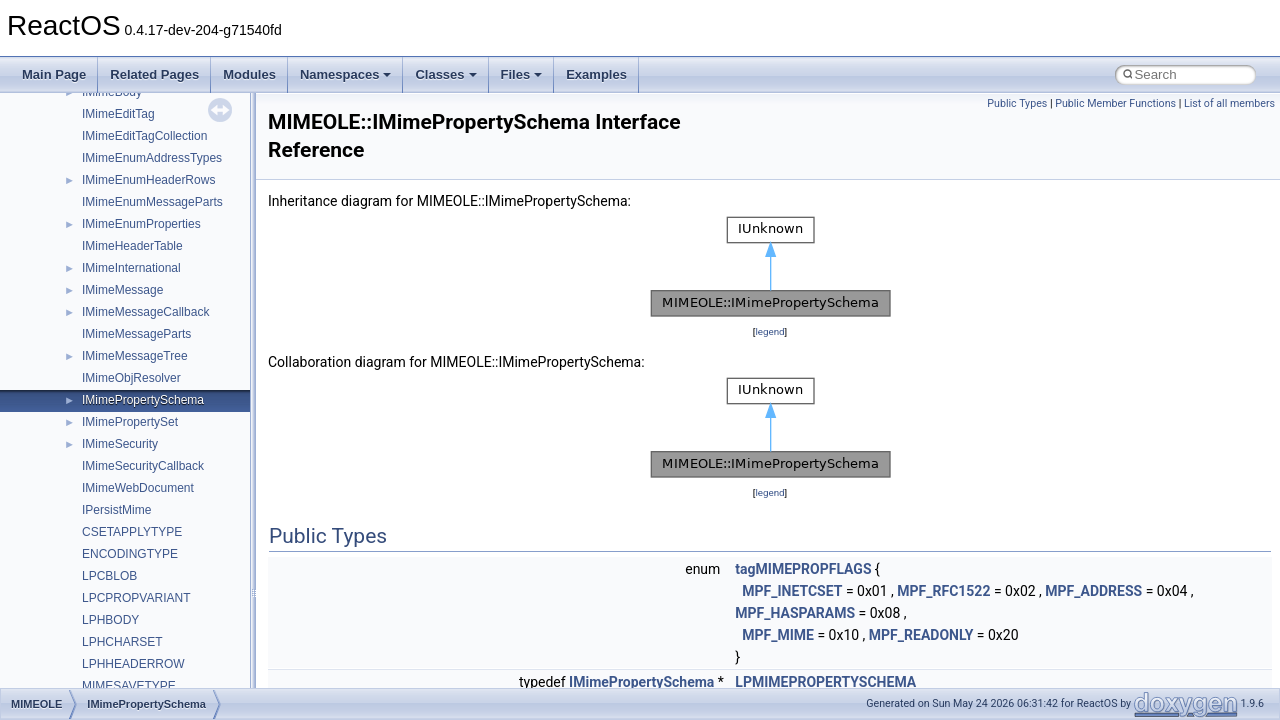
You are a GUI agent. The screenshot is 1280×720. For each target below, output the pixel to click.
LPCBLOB (109, 576)
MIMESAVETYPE (129, 686)
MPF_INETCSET (792, 591)
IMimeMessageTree (135, 356)
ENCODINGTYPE (130, 554)
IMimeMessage (122, 290)
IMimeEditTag (118, 114)
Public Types (1017, 103)
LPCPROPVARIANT (136, 598)
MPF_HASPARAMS (795, 613)
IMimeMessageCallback (145, 312)
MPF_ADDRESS (1093, 591)
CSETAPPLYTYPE (132, 532)
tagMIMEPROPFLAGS (803, 569)
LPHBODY (110, 620)
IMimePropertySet (130, 422)
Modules (249, 74)
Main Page (54, 74)
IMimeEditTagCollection (144, 136)
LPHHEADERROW (133, 664)
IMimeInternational (131, 268)
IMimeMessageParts (136, 334)
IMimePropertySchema (143, 400)
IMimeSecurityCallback (143, 466)
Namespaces (346, 74)
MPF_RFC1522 (943, 591)
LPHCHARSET (122, 642)
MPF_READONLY (921, 635)
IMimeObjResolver (131, 378)
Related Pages (154, 74)
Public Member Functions (1115, 103)
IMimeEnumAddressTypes (152, 158)
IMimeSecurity (120, 444)
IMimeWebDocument (138, 488)
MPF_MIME (778, 635)
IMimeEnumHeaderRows (148, 180)
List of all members (1229, 103)
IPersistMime (116, 510)
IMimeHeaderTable (132, 246)
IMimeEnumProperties (141, 224)
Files (522, 74)
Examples (596, 74)
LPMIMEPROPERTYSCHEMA (825, 682)
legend (769, 331)
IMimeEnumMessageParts (152, 202)
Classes (445, 74)
